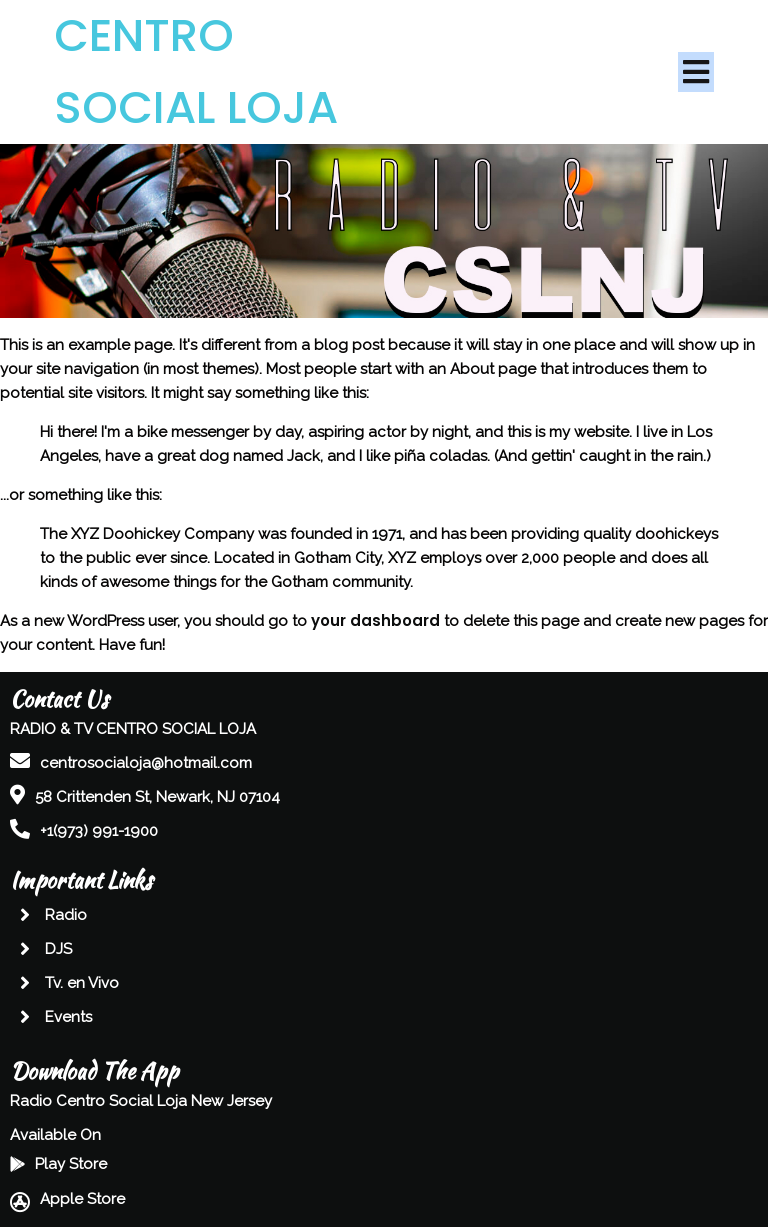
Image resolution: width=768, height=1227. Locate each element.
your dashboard (375, 620)
